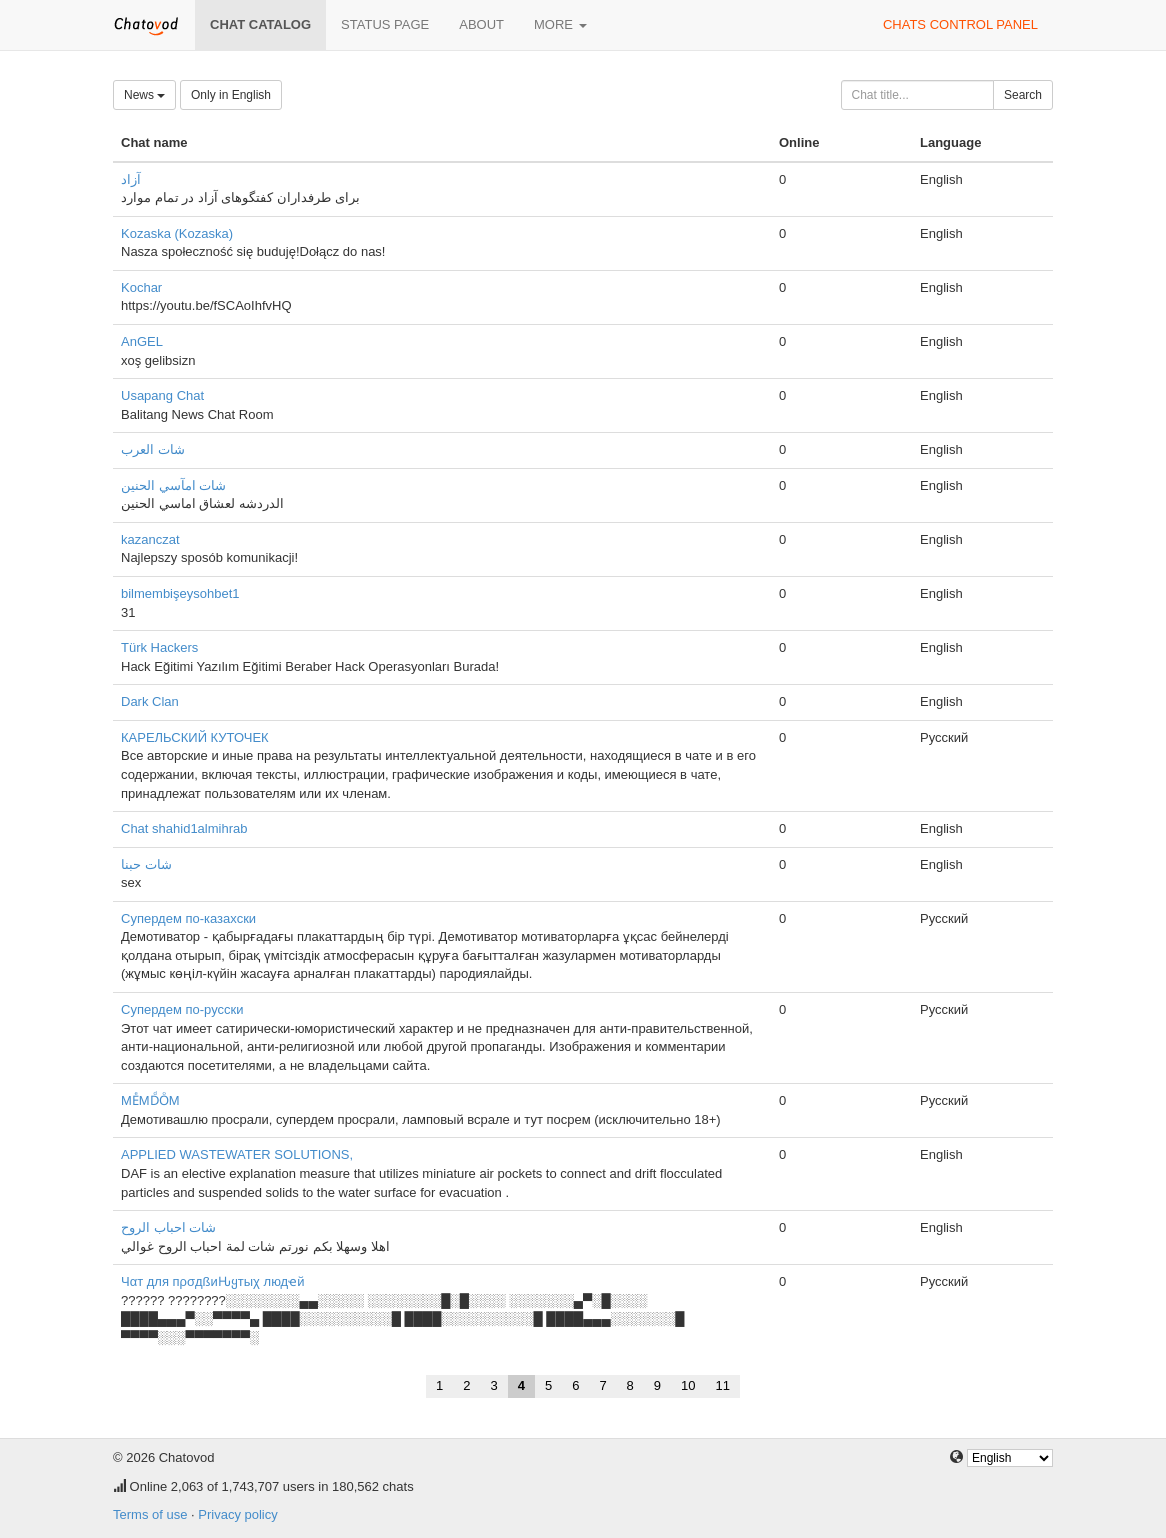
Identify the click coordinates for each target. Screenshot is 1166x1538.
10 (688, 1385)
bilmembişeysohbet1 (180, 593)
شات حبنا (146, 864)
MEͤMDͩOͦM (150, 1100)
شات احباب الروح (168, 1227)
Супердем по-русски (182, 1009)
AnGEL (142, 341)
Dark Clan (150, 701)
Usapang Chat (162, 395)
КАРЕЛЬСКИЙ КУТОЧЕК (195, 737)
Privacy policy (237, 1514)
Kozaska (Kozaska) (177, 233)
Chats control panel (960, 24)
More (560, 24)
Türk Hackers (159, 647)
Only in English (231, 95)
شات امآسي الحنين (173, 485)
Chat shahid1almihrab (184, 828)
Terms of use (150, 1514)
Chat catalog (260, 24)
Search (1023, 95)
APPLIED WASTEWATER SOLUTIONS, (237, 1154)
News (144, 95)
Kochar (141, 287)
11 (723, 1385)
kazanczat (150, 539)
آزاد (131, 179)
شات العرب (153, 449)
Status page (385, 24)
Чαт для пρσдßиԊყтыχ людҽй (212, 1281)
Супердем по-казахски (188, 918)
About (481, 24)
